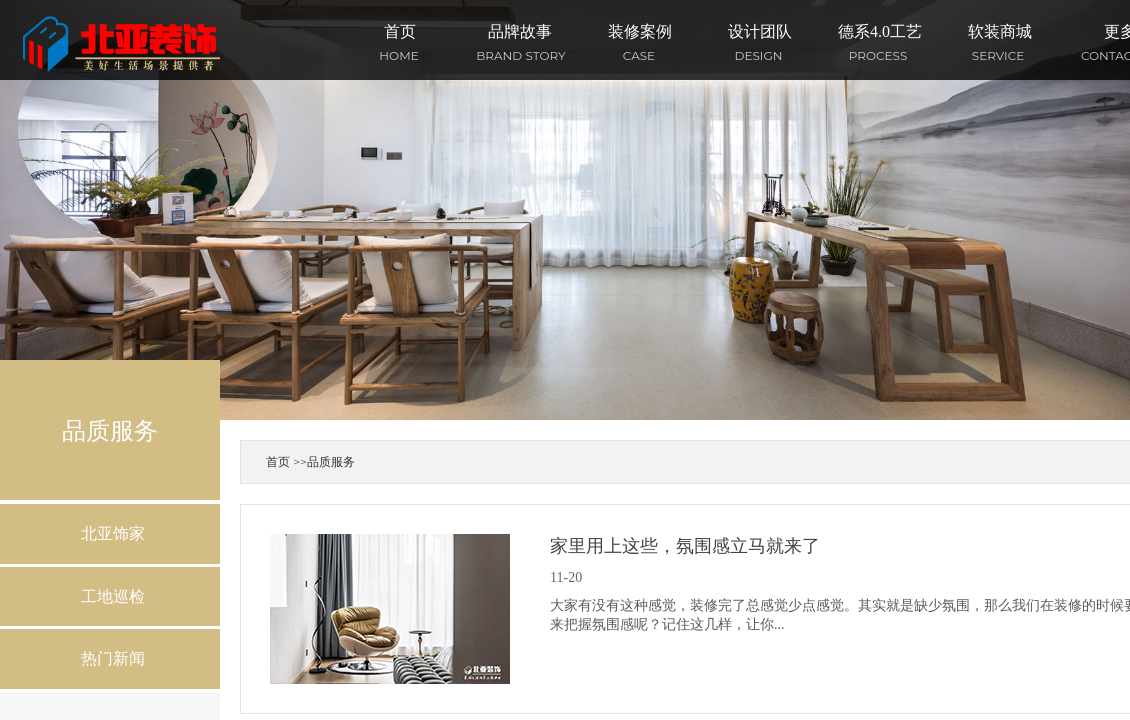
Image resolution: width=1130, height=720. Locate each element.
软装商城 (1000, 31)
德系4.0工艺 (880, 31)
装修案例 (640, 31)
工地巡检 (113, 596)
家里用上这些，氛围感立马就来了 (685, 546)
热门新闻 (113, 658)
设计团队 (760, 31)
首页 (400, 31)
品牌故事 (520, 31)
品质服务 (331, 461)
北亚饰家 (113, 533)
